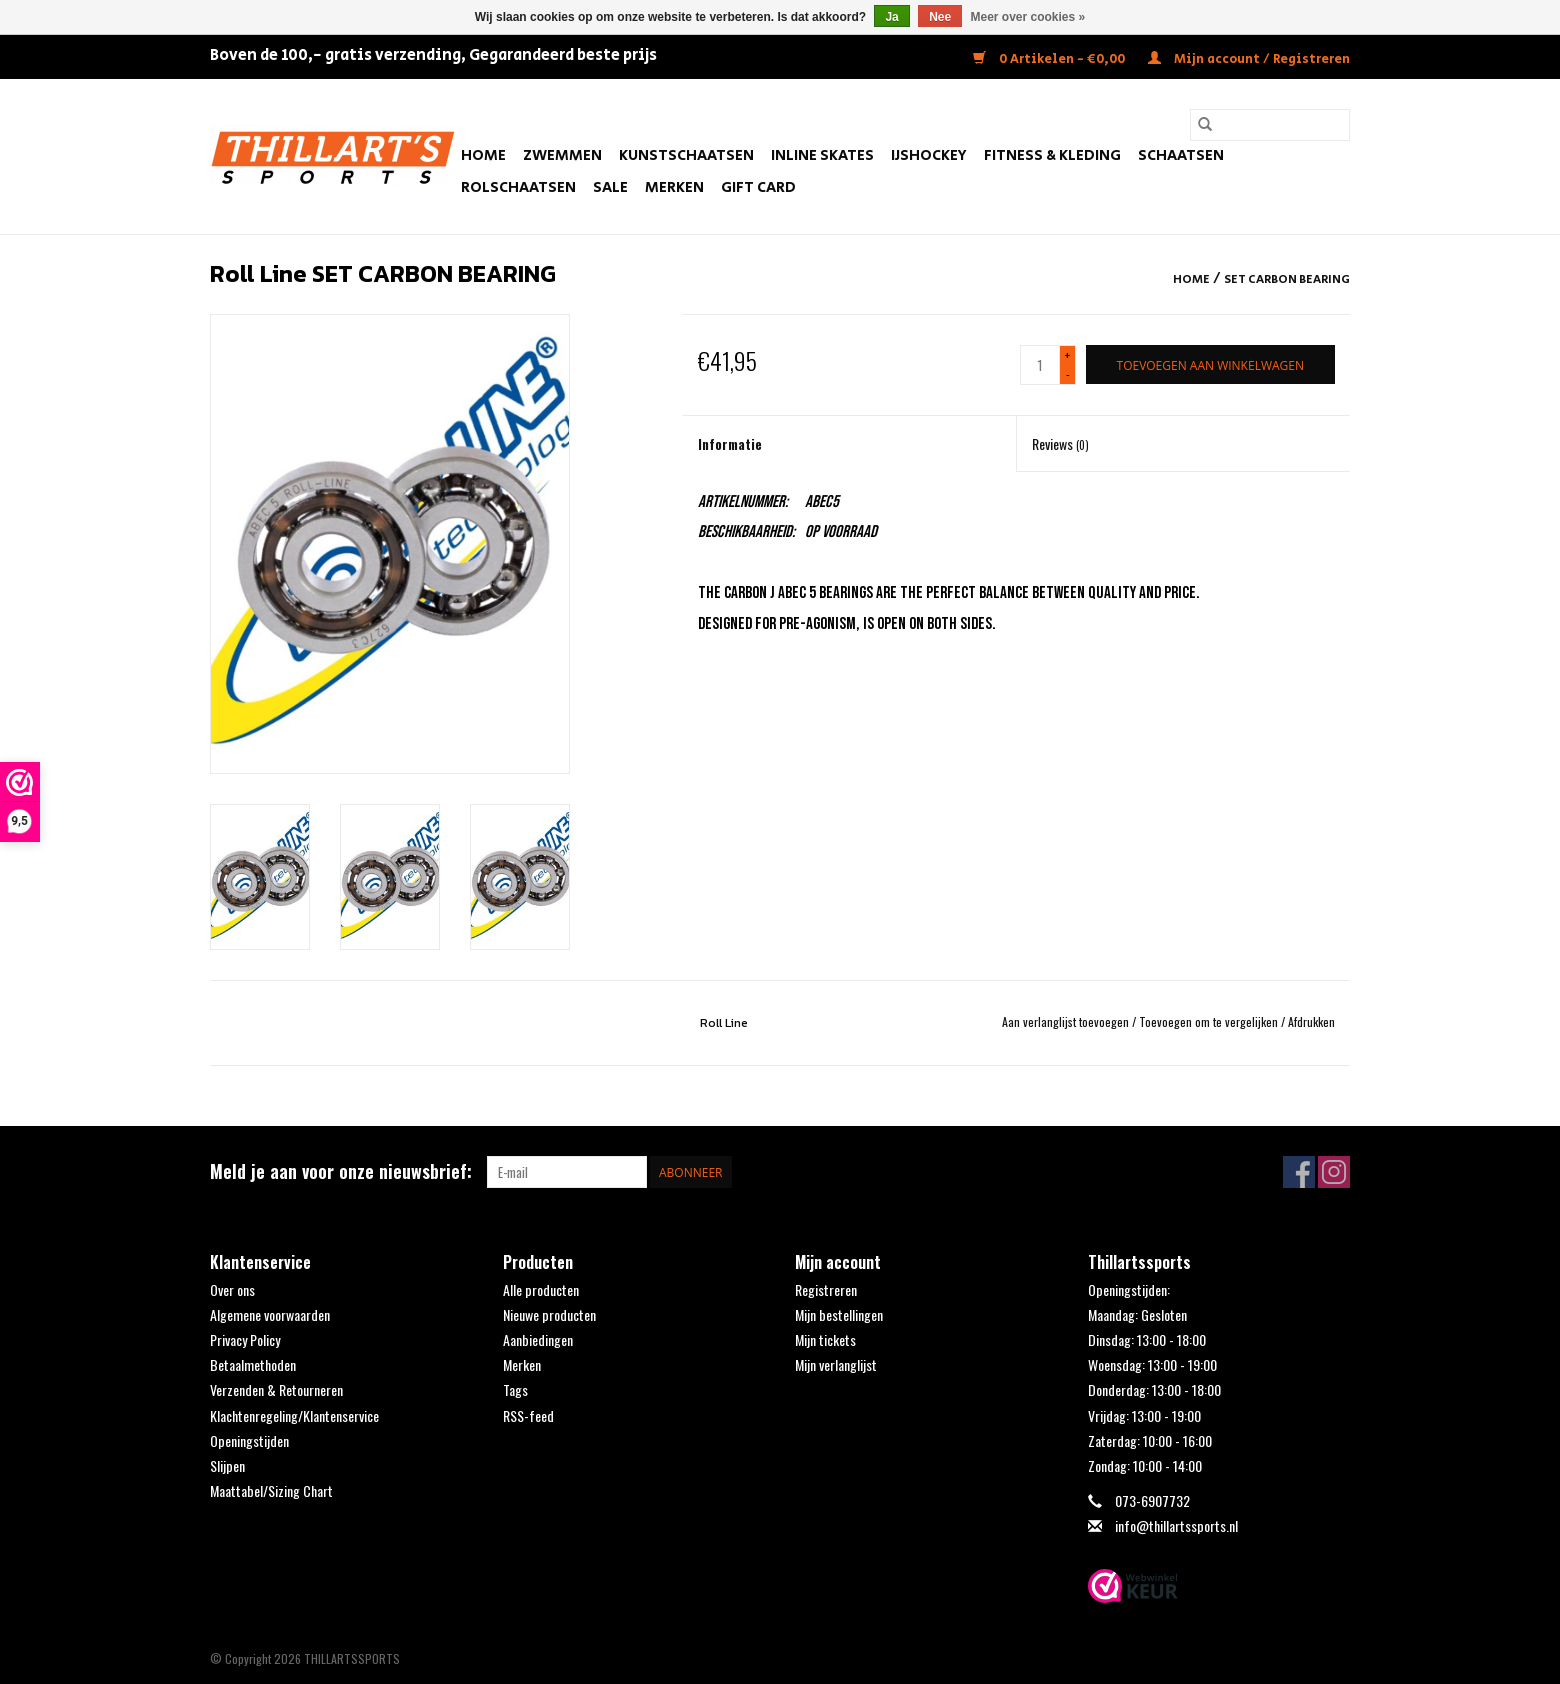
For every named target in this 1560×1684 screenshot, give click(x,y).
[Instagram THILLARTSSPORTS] (1334, 1172)
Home (483, 155)
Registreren (826, 1289)
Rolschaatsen (518, 187)
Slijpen (227, 1465)
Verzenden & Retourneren (276, 1389)
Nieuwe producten (549, 1314)
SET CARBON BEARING (1287, 279)
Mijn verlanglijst (836, 1364)
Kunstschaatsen (686, 155)
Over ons (232, 1289)
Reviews (1060, 443)
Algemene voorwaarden (270, 1314)
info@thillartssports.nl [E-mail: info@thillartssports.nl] (1176, 1525)
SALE (610, 187)
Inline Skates (822, 155)
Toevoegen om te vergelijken (1210, 1021)
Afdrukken (1311, 1021)
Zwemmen (562, 155)
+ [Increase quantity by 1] (1067, 355)
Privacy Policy (245, 1339)
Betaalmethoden (253, 1364)
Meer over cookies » (1028, 17)
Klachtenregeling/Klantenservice (294, 1415)
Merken (674, 187)
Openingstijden (249, 1440)
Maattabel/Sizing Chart (271, 1490)
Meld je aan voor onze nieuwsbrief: (341, 1171)
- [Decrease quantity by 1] (1068, 373)
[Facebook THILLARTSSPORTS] (1299, 1172)
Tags (515, 1389)
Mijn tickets (825, 1339)
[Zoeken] (1270, 125)
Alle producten (541, 1289)
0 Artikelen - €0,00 (1050, 59)
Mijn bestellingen (839, 1314)
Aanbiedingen (538, 1339)
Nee (940, 17)
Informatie (730, 443)
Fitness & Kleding (1052, 155)
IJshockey (929, 155)
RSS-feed (528, 1415)
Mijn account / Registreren (1249, 59)
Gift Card (758, 187)
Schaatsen (1181, 155)
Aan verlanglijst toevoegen (1067, 1021)
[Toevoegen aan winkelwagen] (1210, 364)
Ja (891, 17)
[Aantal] (1040, 365)
